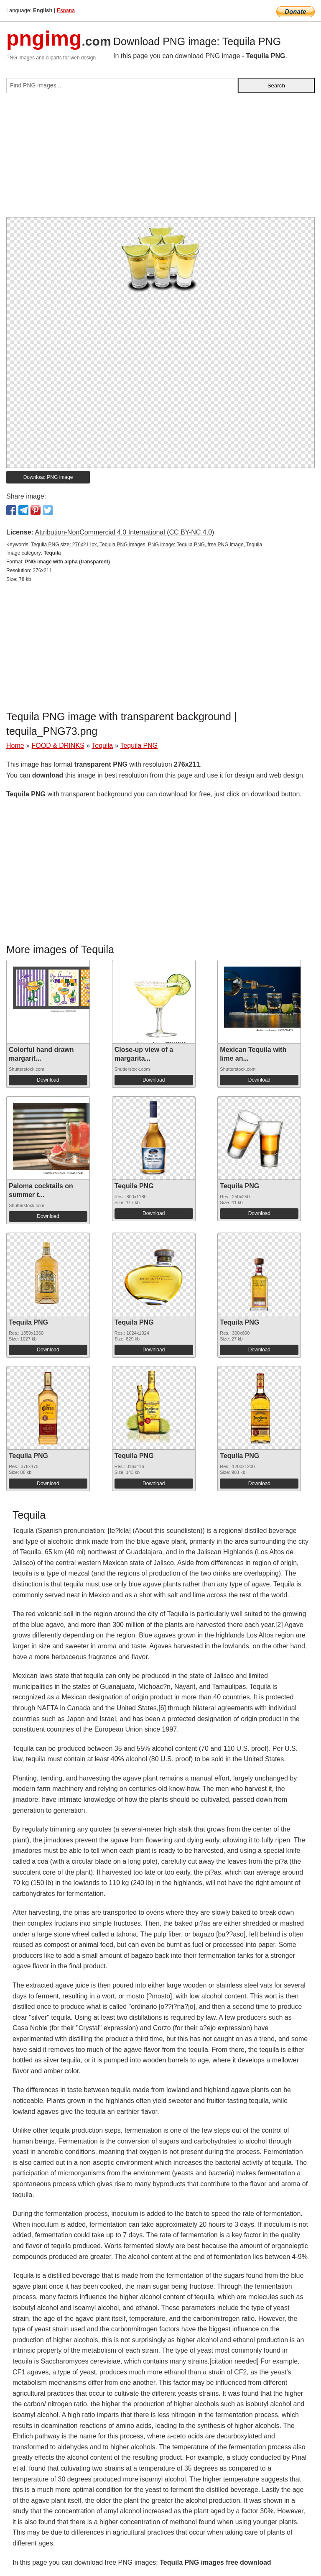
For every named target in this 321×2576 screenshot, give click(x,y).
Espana (66, 10)
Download (48, 1080)
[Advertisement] (160, 158)
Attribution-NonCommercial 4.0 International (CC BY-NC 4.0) (124, 532)
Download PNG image (48, 477)
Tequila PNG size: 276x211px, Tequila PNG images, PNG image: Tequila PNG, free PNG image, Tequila (146, 544)
